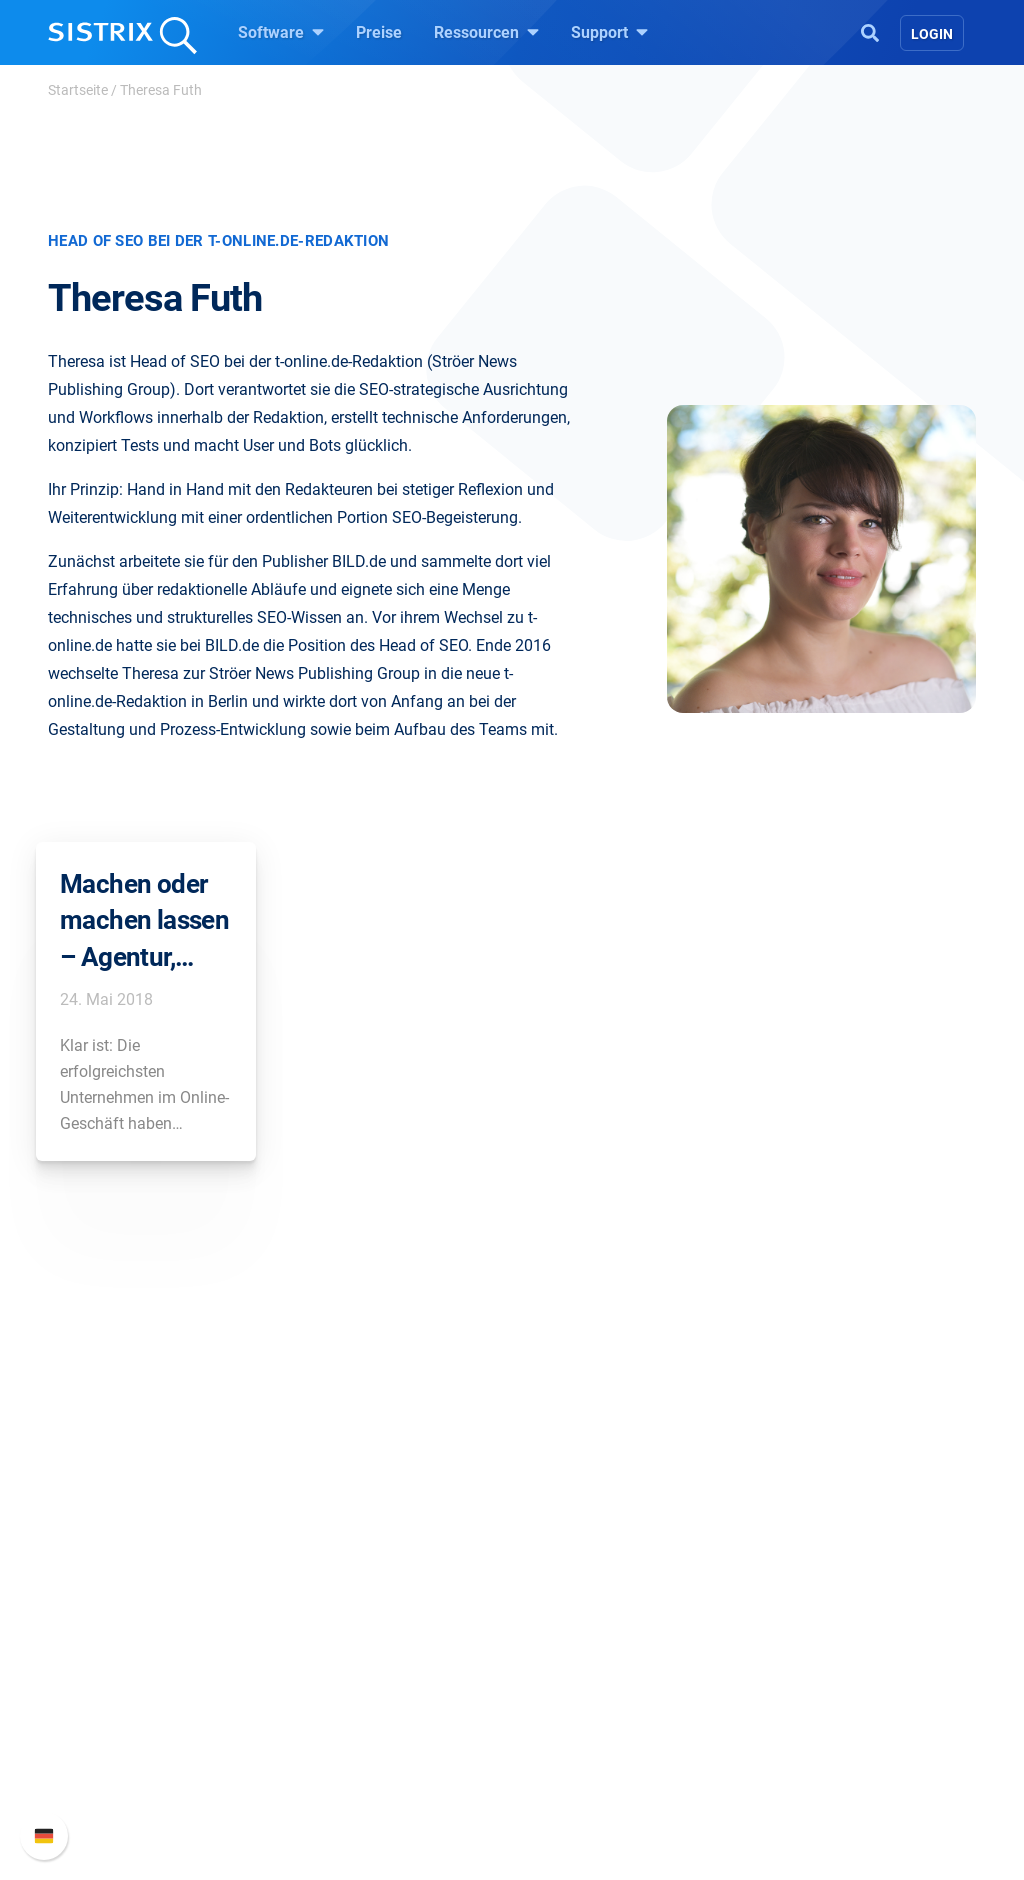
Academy (569, 1631)
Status (789, 1695)
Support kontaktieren (839, 1663)
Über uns (107, 1567)
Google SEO (348, 1599)
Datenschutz (120, 1663)
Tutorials (567, 1727)
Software (281, 32)
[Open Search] (870, 31)
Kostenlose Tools (596, 1695)
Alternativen (578, 1759)
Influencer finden (364, 1663)
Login (932, 34)
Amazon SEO (352, 1631)
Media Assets (583, 1791)
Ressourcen (486, 32)
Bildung (103, 1631)
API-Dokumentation (834, 1631)
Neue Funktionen (825, 1599)
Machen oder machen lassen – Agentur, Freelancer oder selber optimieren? (144, 922)
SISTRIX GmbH (136, 1529)
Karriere (103, 1599)
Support (609, 32)
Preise (379, 32)
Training (565, 1599)
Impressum (115, 1695)
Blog (552, 1663)
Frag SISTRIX (583, 1567)
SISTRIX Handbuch (833, 1567)
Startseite (78, 90)
